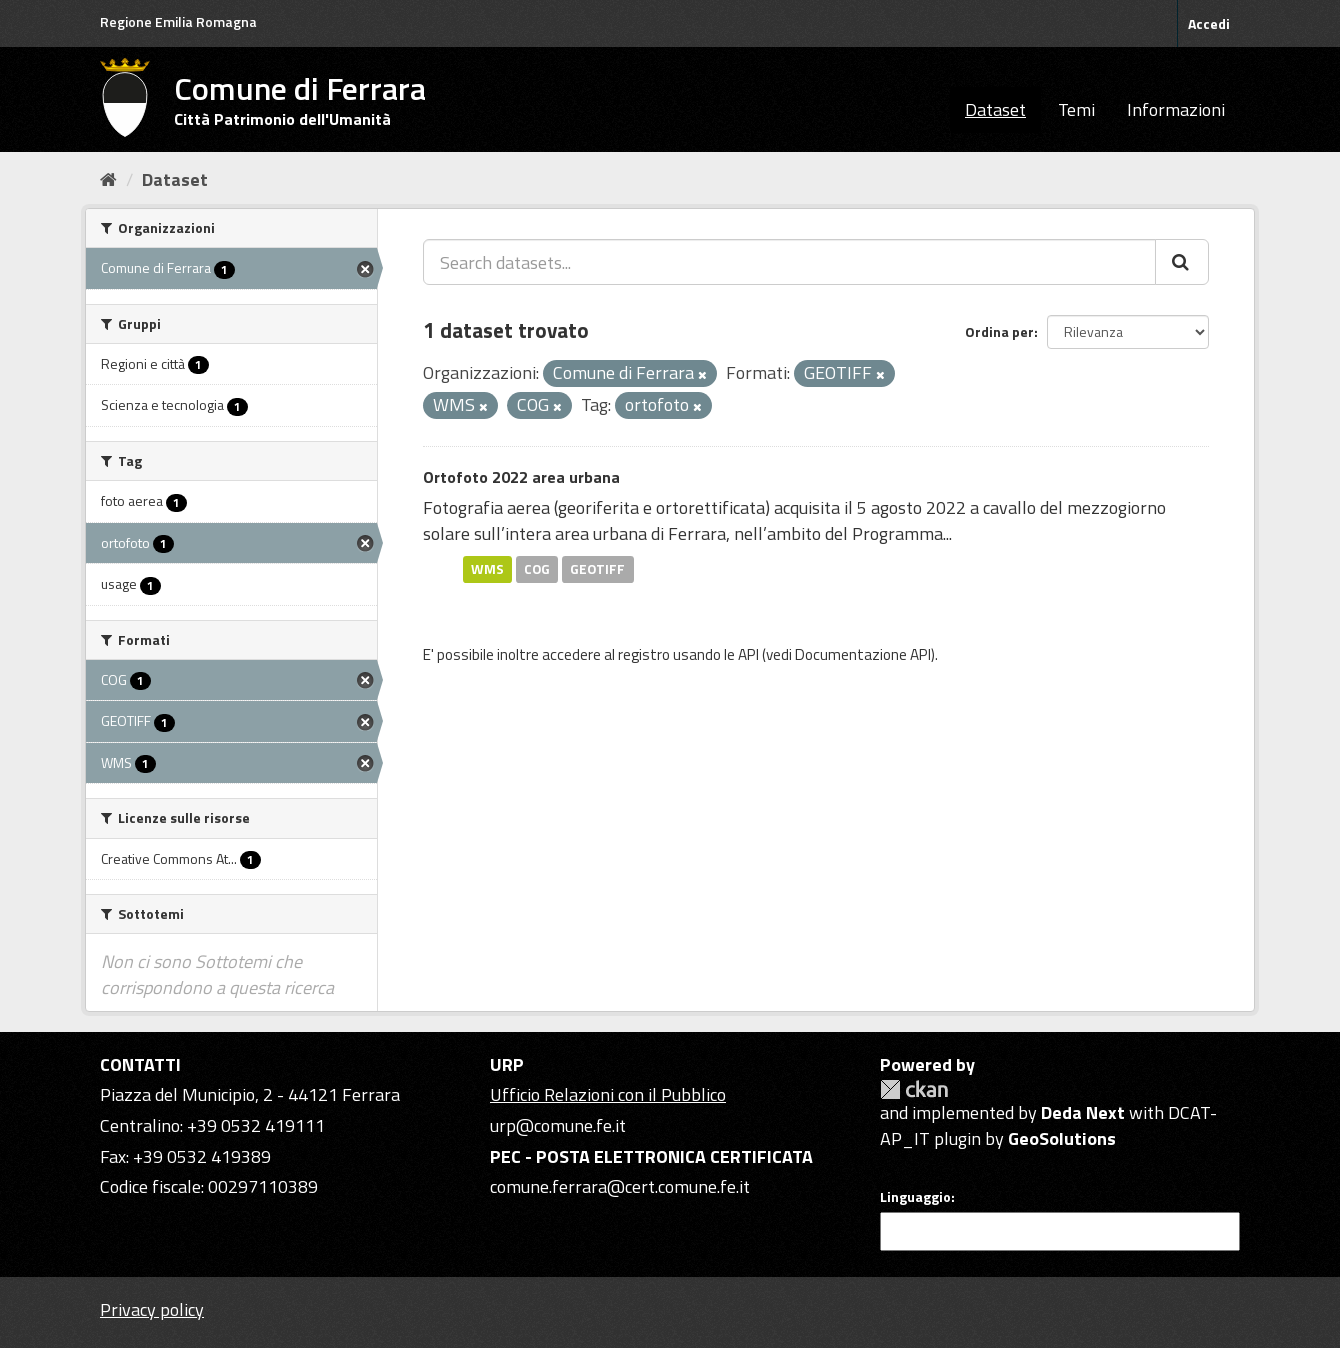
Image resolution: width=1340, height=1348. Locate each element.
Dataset (995, 109)
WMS (487, 569)
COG (537, 569)
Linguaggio (915, 1197)
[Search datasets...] (789, 262)
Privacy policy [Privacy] (152, 1309)
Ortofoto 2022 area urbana (521, 477)
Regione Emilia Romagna (178, 21)
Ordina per (999, 331)
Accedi (1209, 23)
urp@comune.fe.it (558, 1125)
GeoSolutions (1062, 1138)
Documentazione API (863, 654)
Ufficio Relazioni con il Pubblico (608, 1094)
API (748, 654)
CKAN (914, 1089)
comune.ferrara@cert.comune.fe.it (620, 1186)
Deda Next (1083, 1112)
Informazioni (1176, 109)
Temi (1076, 109)
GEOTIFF (597, 569)
